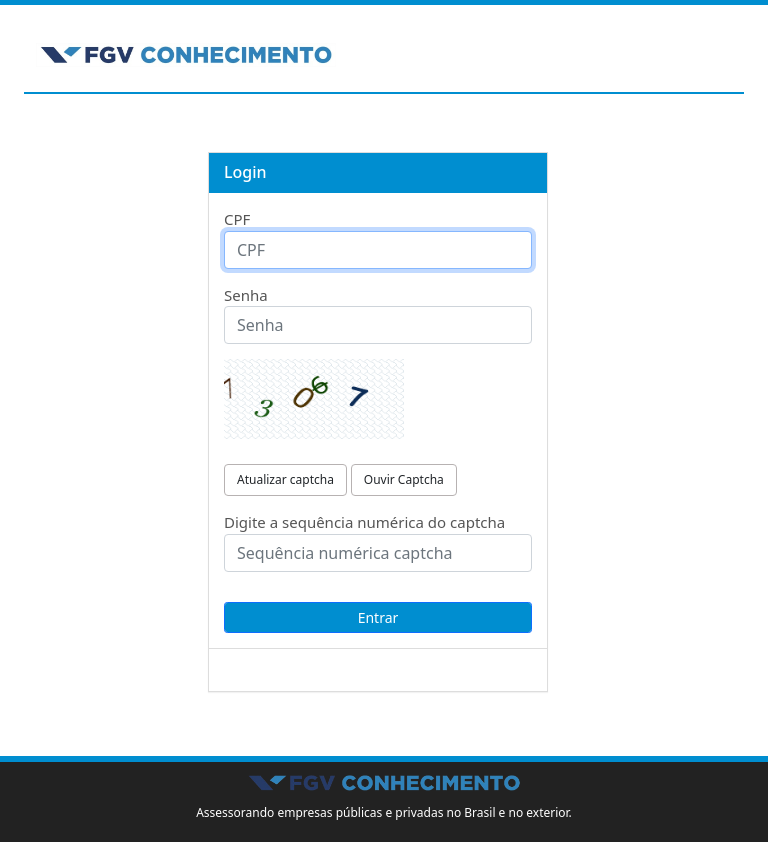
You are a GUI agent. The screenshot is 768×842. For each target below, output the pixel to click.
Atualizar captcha (285, 479)
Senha (246, 295)
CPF (237, 219)
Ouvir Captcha (404, 479)
